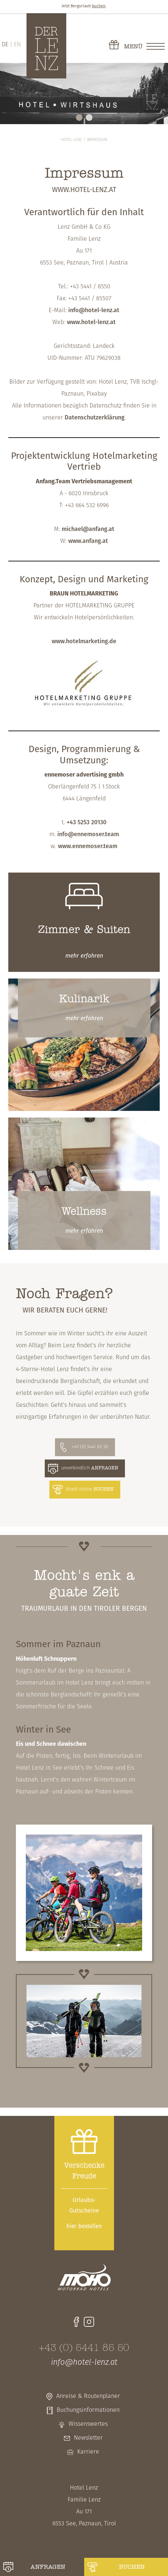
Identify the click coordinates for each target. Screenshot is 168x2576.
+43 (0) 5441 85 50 (90, 1447)
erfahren (84, 956)
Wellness (84, 1212)
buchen (132, 2567)
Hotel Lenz (71, 140)
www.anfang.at (88, 541)
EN (17, 45)
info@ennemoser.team (88, 835)
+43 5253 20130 (86, 823)
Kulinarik (84, 999)
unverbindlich (89, 1468)
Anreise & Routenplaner (88, 2396)
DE (5, 45)
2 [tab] (89, 117)
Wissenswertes (88, 2424)
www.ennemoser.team (87, 846)
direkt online (90, 1489)
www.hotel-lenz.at (91, 322)
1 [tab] (79, 117)
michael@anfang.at (88, 529)
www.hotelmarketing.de (84, 642)
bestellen (84, 2226)
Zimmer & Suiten (84, 930)
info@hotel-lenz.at (93, 311)
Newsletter (88, 2438)
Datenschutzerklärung (95, 418)
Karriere (88, 2452)
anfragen (47, 2567)
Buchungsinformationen (88, 2410)
